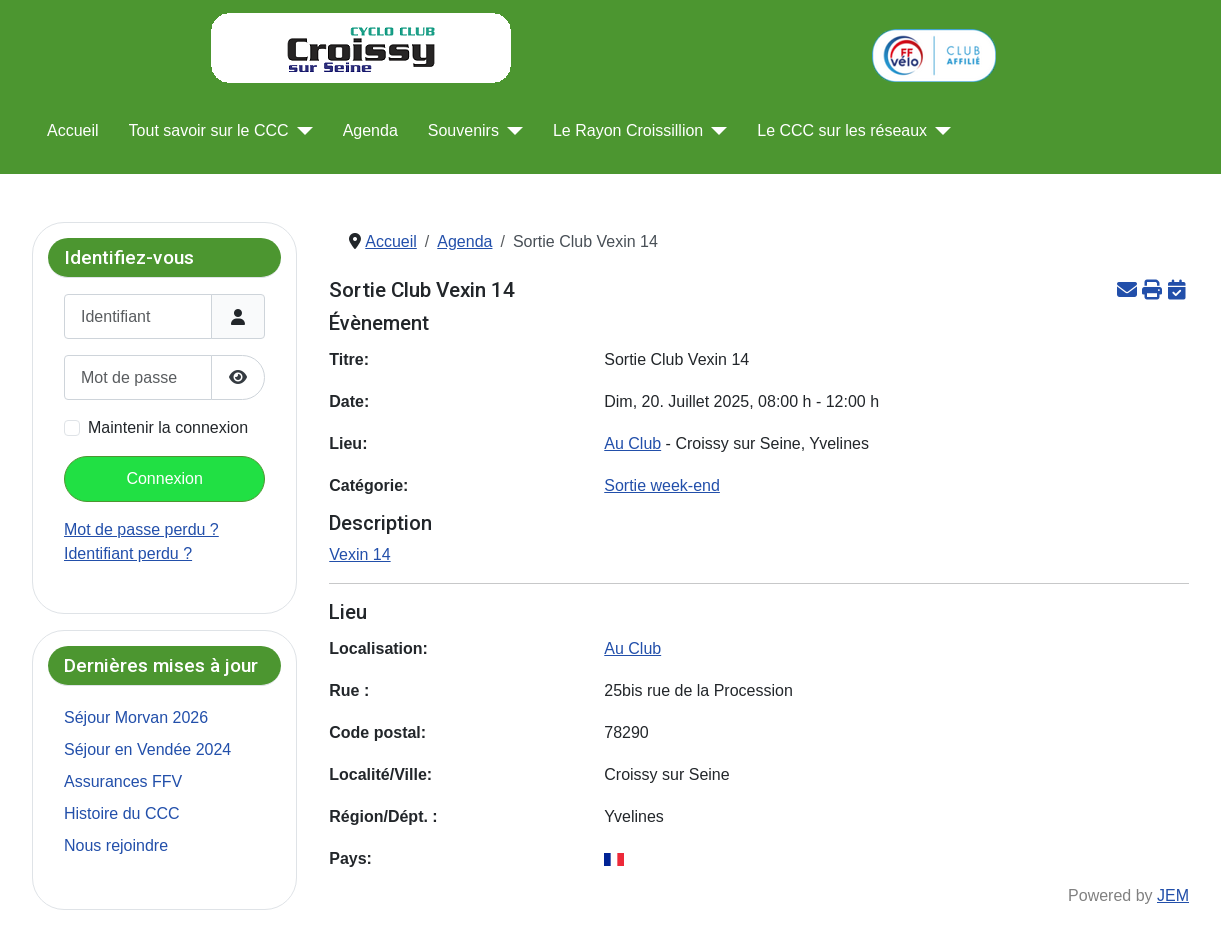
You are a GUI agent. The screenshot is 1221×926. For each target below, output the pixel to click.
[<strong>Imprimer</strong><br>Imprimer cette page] (1151, 289)
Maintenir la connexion (168, 427)
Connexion (164, 478)
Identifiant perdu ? (128, 553)
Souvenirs (463, 130)
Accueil (73, 130)
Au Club (632, 443)
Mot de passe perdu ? (141, 529)
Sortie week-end (662, 485)
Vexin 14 (359, 554)
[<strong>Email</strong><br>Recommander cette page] (1126, 289)
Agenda (370, 130)
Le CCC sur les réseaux (842, 130)
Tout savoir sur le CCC (209, 130)
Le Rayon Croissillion (628, 130)
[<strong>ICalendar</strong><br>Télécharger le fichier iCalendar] (1176, 289)
